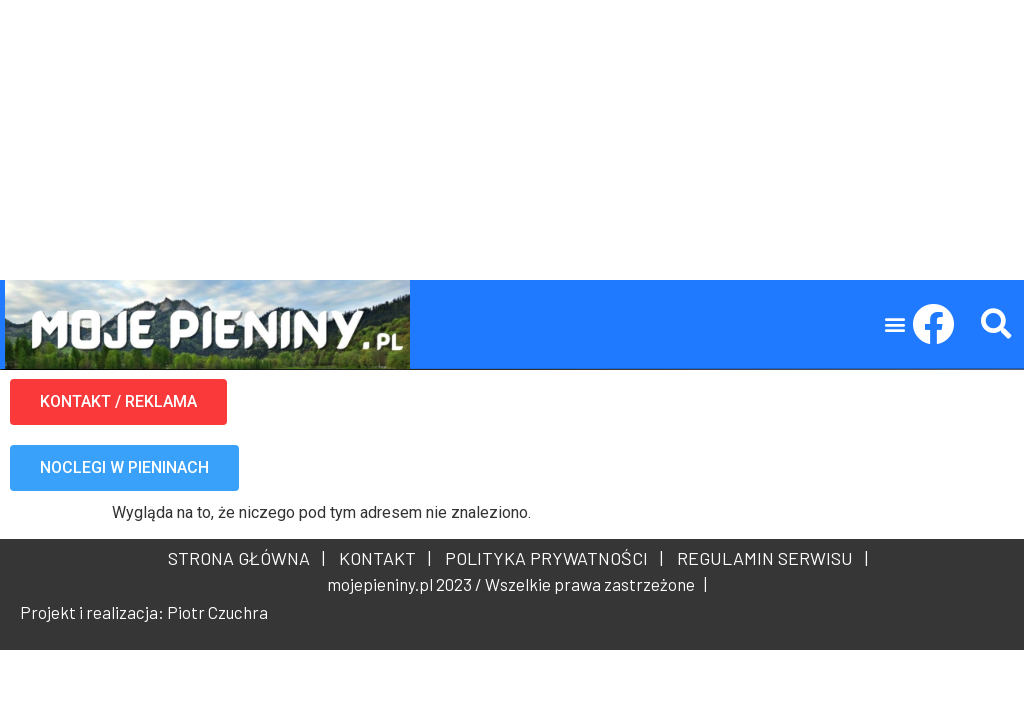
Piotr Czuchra (217, 612)
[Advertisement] (512, 140)
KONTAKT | (381, 558)
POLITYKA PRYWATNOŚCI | (550, 558)
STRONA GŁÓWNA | (246, 558)
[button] (895, 324)
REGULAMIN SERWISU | (768, 558)
